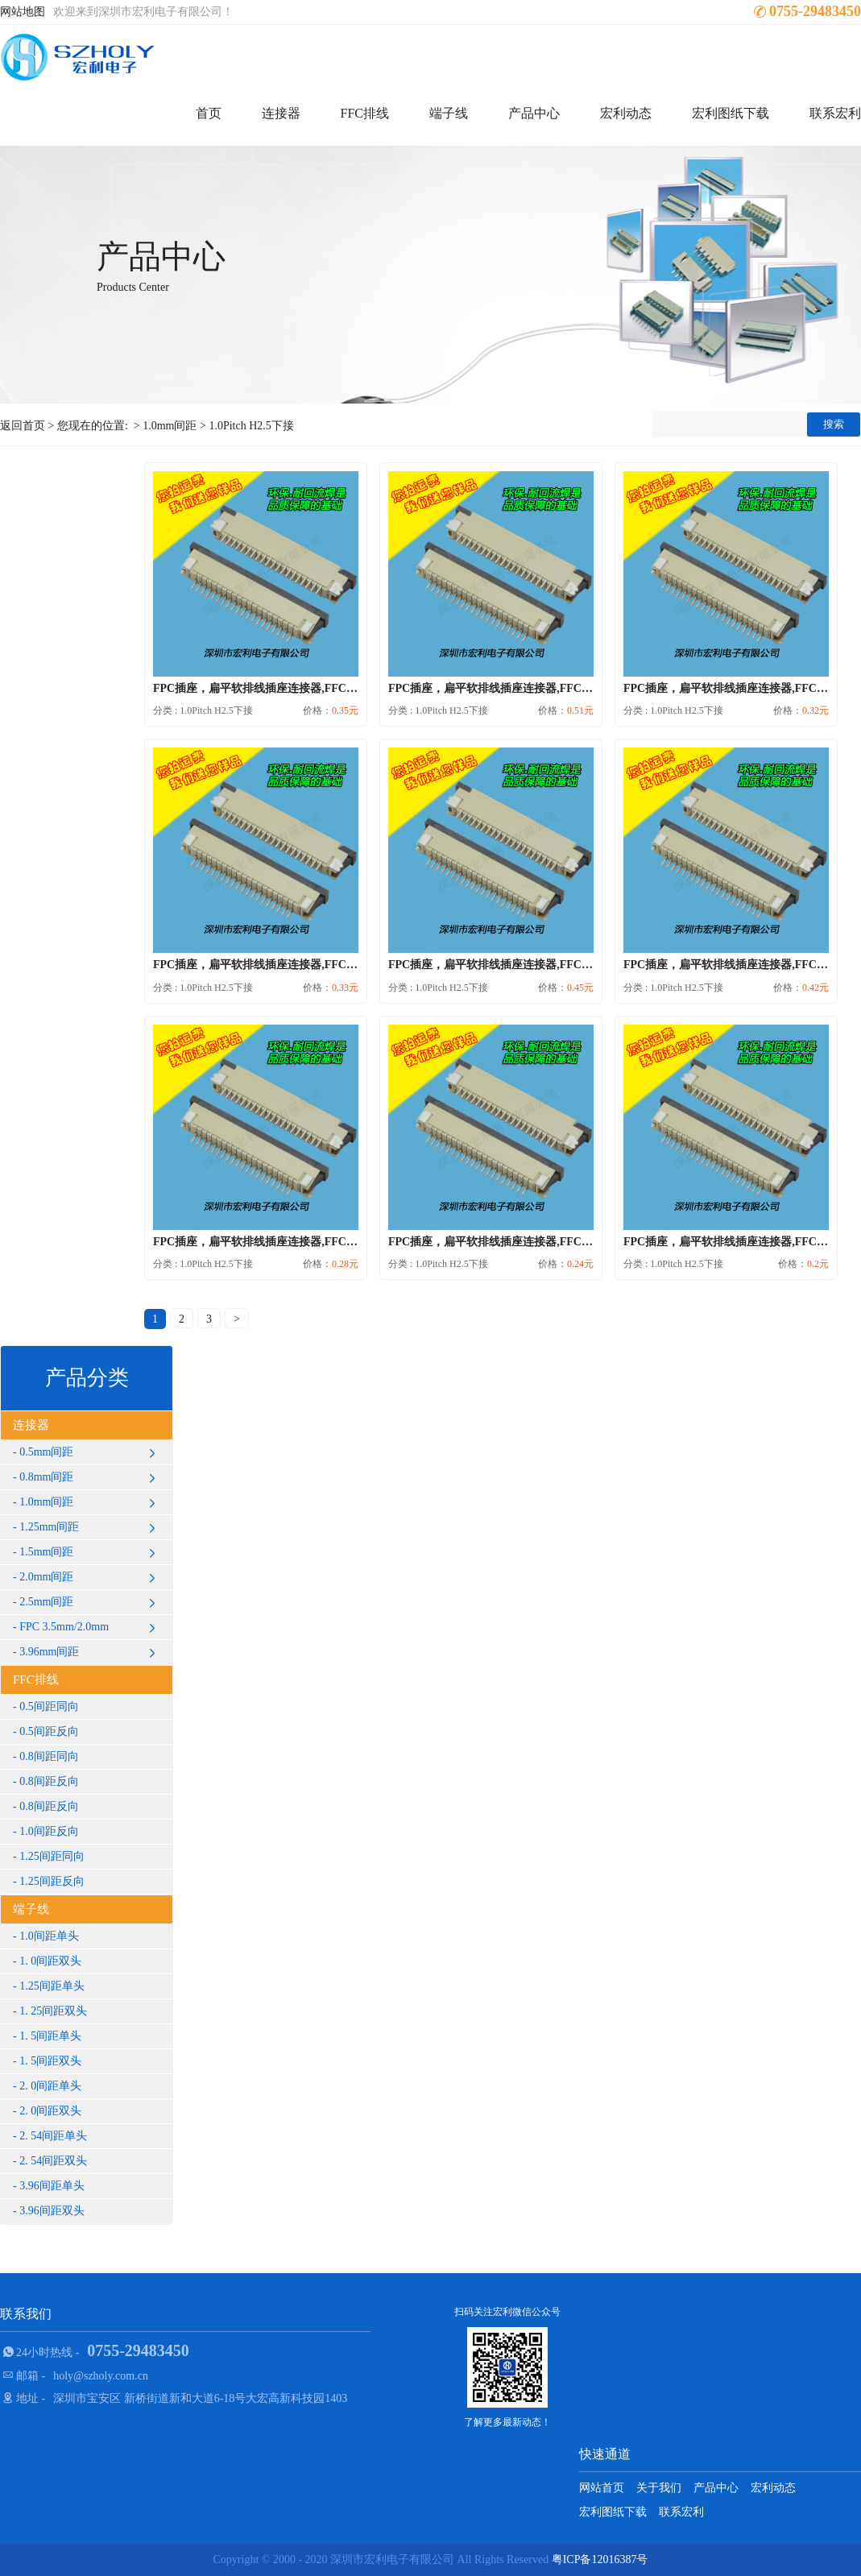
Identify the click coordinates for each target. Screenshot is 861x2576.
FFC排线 (365, 113)
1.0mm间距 (170, 426)
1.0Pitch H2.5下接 (251, 426)
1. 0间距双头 (50, 1961)
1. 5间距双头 (50, 2061)
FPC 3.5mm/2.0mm (89, 1627)
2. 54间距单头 (53, 2136)
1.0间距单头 (49, 1936)
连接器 (281, 113)
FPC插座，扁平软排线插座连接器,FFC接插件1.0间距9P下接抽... (312, 1242)
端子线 (448, 113)
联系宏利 (835, 113)
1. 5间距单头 (50, 2036)
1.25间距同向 (52, 1856)
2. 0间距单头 (50, 2086)
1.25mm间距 (89, 1527)
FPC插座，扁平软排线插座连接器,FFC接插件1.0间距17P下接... (309, 965)
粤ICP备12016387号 (600, 2559)
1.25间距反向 (52, 1881)
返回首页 (22, 426)
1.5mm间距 (89, 1552)
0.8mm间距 (89, 1477)
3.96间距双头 (52, 2211)
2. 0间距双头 (50, 2111)
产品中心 (534, 113)
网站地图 (22, 12)
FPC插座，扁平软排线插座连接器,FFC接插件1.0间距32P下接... (544, 688)
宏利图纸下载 (730, 113)
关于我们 (658, 2488)
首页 (208, 113)
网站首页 (601, 2488)
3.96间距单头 (52, 2186)
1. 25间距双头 (53, 2011)
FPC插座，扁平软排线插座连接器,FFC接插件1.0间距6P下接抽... (547, 1242)
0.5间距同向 (49, 1706)
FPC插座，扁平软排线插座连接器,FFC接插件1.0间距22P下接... (309, 688)
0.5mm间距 (89, 1452)
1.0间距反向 (49, 1831)
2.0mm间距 (89, 1577)
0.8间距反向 (49, 1781)
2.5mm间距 (89, 1602)
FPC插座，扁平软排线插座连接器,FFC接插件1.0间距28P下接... (544, 965)
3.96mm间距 (89, 1652)
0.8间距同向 (49, 1756)
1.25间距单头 (52, 1986)
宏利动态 (626, 113)
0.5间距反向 (49, 1731)
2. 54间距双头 (53, 2161)
